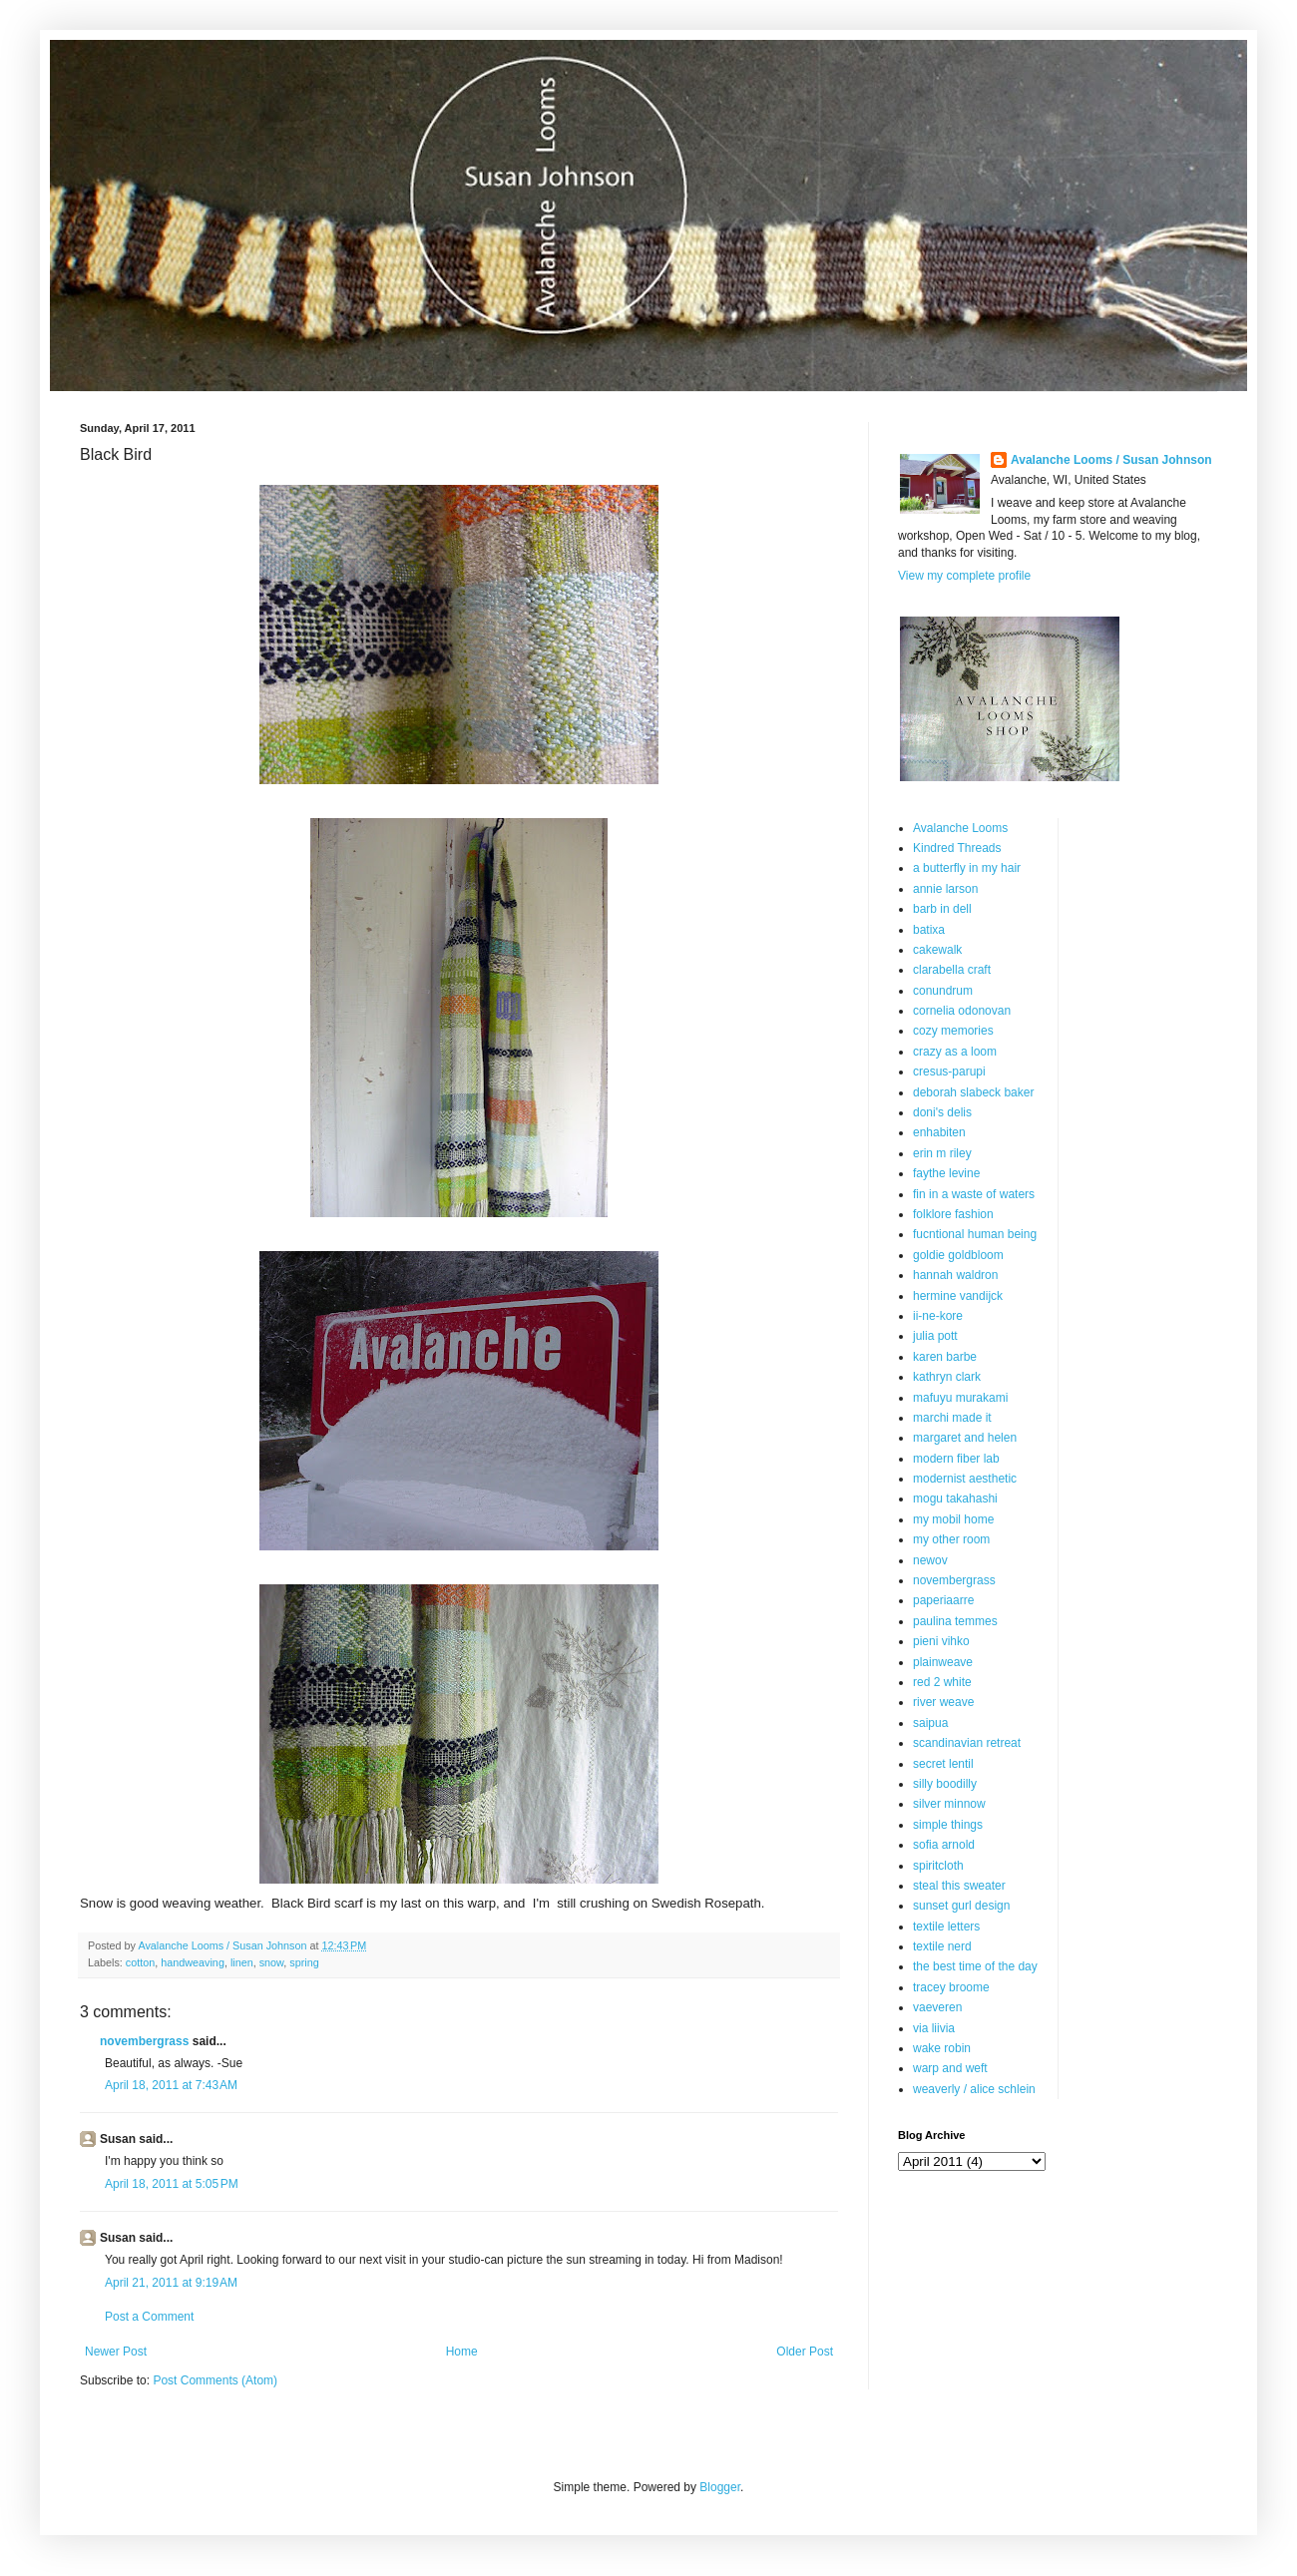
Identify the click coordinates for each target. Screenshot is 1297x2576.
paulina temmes (955, 1621)
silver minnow (949, 1804)
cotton (140, 1962)
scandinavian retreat (967, 1743)
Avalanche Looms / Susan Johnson (1111, 460)
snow (271, 1962)
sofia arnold (944, 1845)
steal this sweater (959, 1886)
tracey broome (951, 1987)
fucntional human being (975, 1234)
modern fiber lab (956, 1459)
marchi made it (952, 1418)
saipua (930, 1723)
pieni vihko (941, 1641)
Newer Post (116, 2352)
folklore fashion (953, 1214)
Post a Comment (149, 2317)
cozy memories (953, 1031)
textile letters (946, 1926)
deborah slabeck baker (973, 1092)
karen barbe (945, 1357)
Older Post (804, 2352)
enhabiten (939, 1132)
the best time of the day (975, 1966)
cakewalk (937, 950)
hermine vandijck (958, 1296)
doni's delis (942, 1112)
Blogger (719, 2487)
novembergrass (144, 2041)
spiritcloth (938, 1866)
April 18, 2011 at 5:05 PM (171, 2184)
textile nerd (942, 1946)
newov (930, 1560)
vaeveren (937, 2007)
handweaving (192, 1962)
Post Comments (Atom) (215, 2380)
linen (241, 1962)
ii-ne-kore (938, 1316)
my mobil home (953, 1519)
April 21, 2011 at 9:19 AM (171, 2283)
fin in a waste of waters (974, 1194)
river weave (943, 1702)
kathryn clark (947, 1377)
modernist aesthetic (965, 1479)
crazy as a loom (955, 1052)
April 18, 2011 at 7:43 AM (171, 2085)
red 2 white (942, 1682)
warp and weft (950, 2068)
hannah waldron (955, 1275)
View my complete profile (964, 576)
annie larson (945, 889)
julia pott (935, 1336)
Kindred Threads (957, 848)
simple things (948, 1825)
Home (462, 2352)
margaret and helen (965, 1438)
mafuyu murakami (960, 1398)
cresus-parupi (949, 1071)
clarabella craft (952, 970)
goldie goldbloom (958, 1255)
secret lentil (943, 1764)
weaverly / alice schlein (974, 2089)
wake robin (942, 2048)
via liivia (934, 2028)
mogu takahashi (955, 1498)
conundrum (943, 991)
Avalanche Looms (960, 828)
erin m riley (942, 1153)
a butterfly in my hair (967, 868)
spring (303, 1962)
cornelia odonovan (962, 1011)
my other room (951, 1539)
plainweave (943, 1662)
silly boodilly (945, 1784)
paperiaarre (943, 1600)
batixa (929, 930)
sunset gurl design (961, 1906)
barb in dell (942, 909)
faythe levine (946, 1173)
